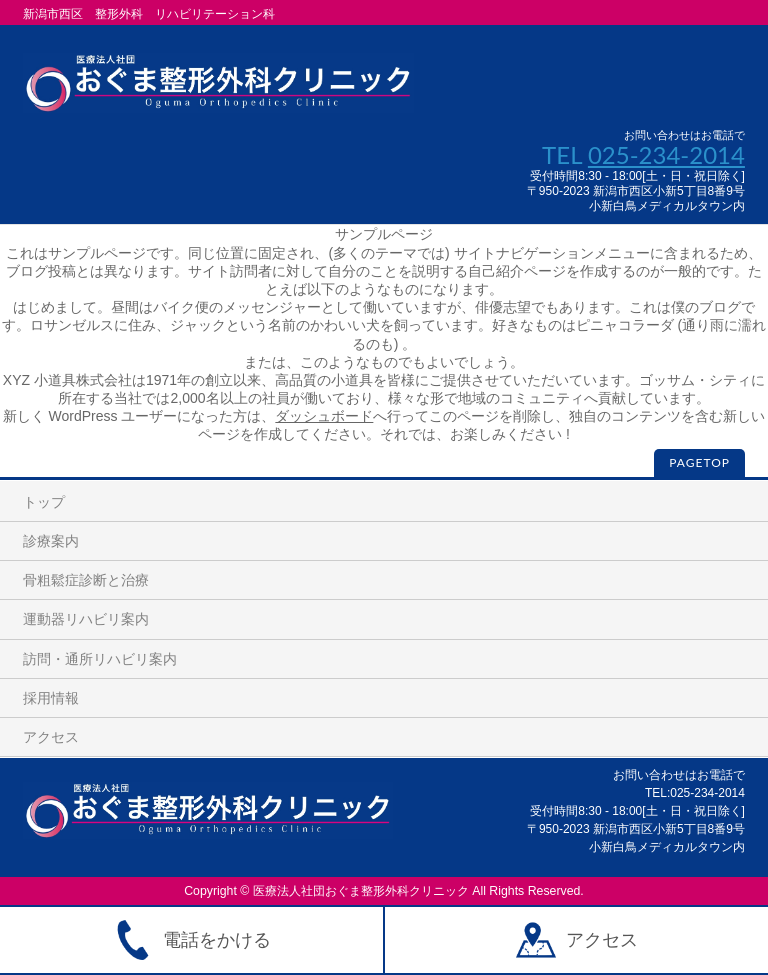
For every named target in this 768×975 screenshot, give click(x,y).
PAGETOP (699, 462)
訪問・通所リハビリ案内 (100, 659)
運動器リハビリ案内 (86, 619)
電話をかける (192, 940)
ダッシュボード (324, 416)
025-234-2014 (666, 154)
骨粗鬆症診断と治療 (86, 580)
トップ (44, 502)
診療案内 (51, 541)
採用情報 (51, 698)
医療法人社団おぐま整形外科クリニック (361, 891)
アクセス (51, 737)
